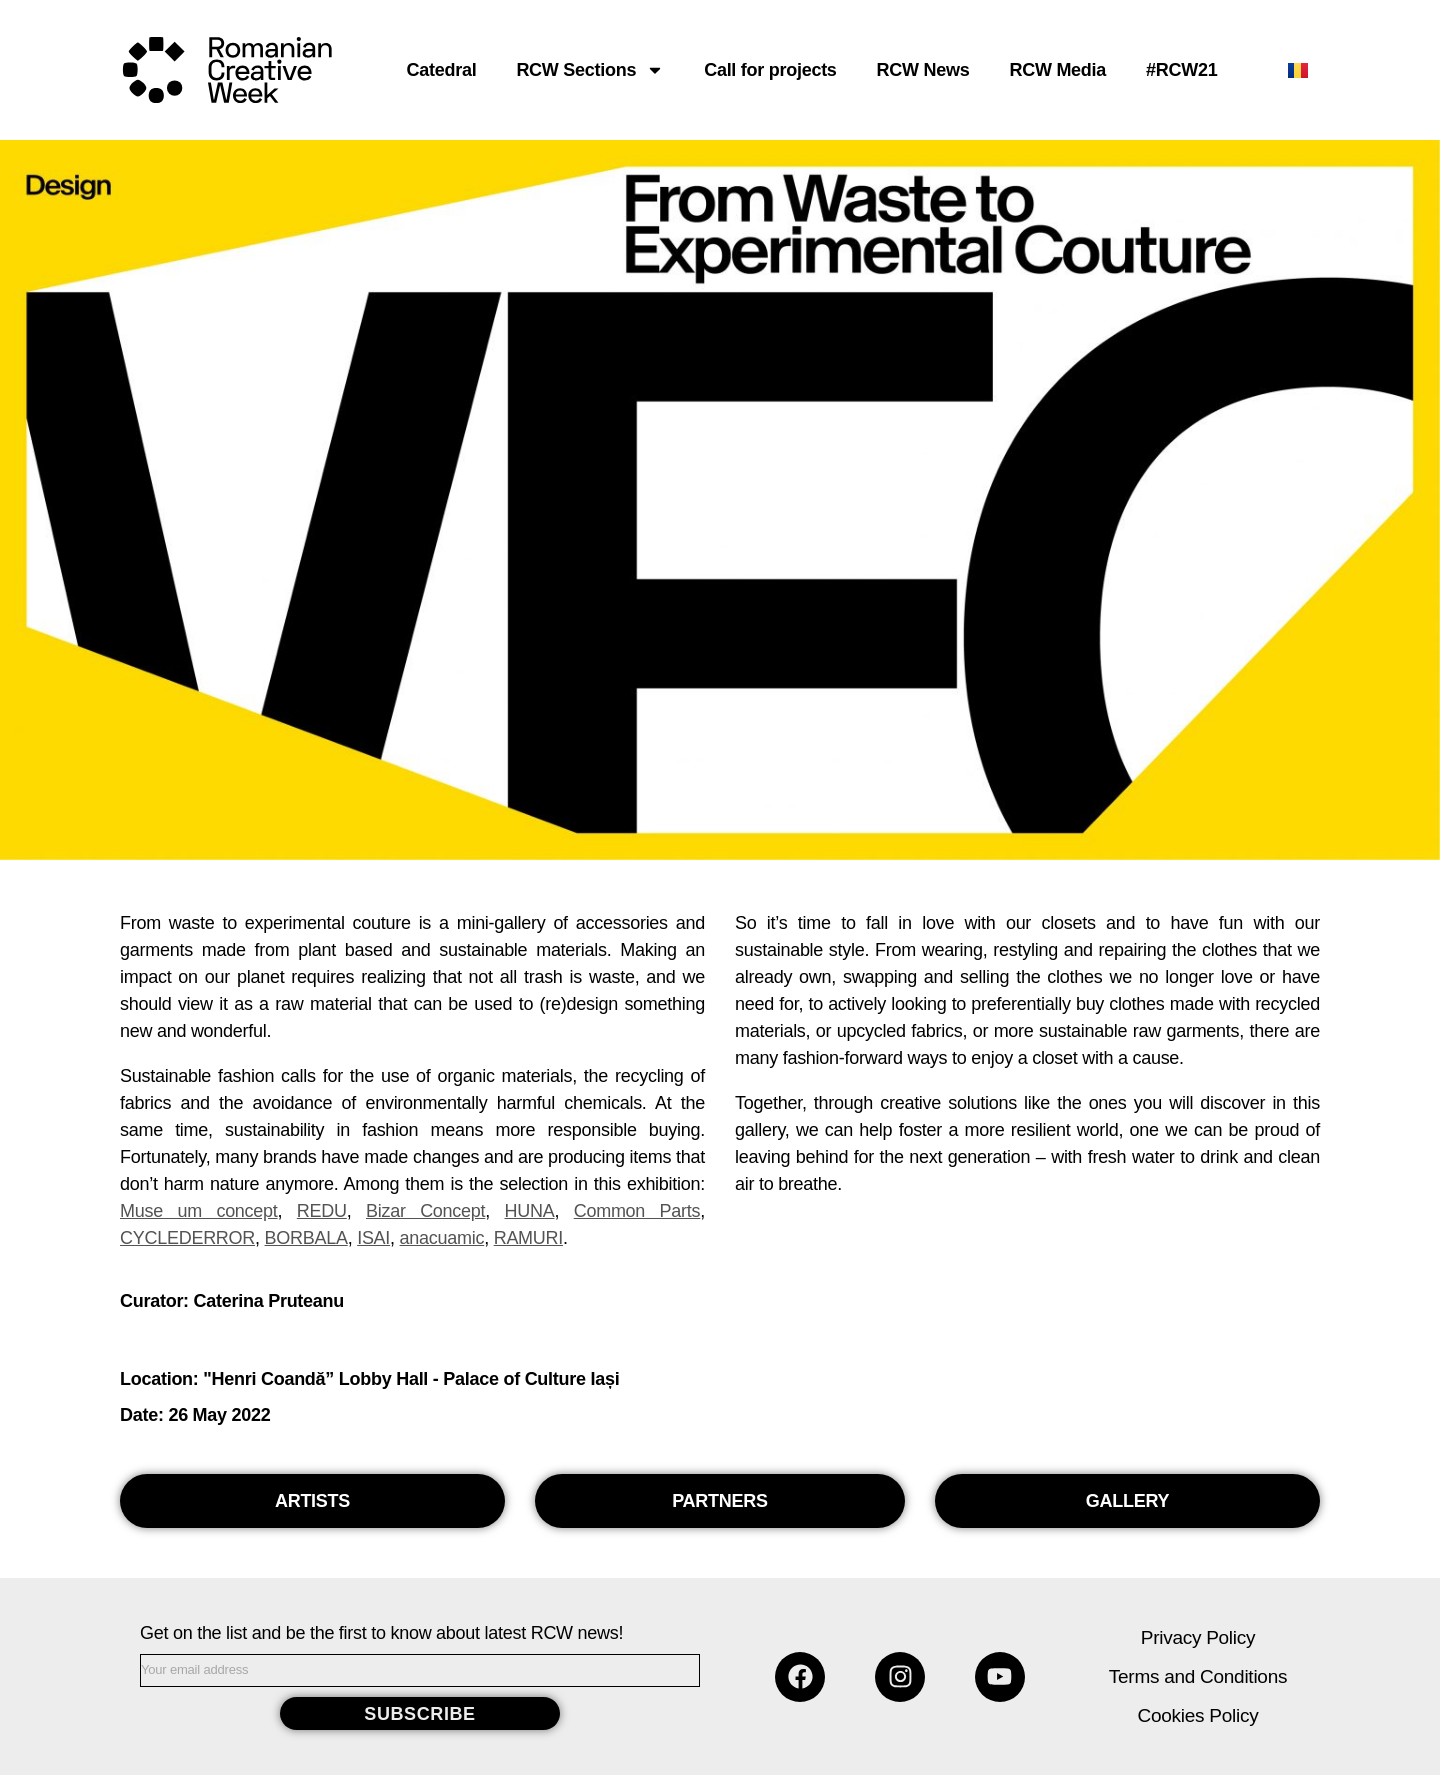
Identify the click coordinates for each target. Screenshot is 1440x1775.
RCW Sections (590, 70)
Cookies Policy (1198, 1715)
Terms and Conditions (1198, 1676)
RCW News (923, 70)
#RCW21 (1181, 70)
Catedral (442, 70)
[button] (312, 1501)
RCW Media (1057, 70)
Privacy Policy (1198, 1637)
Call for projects (770, 70)
